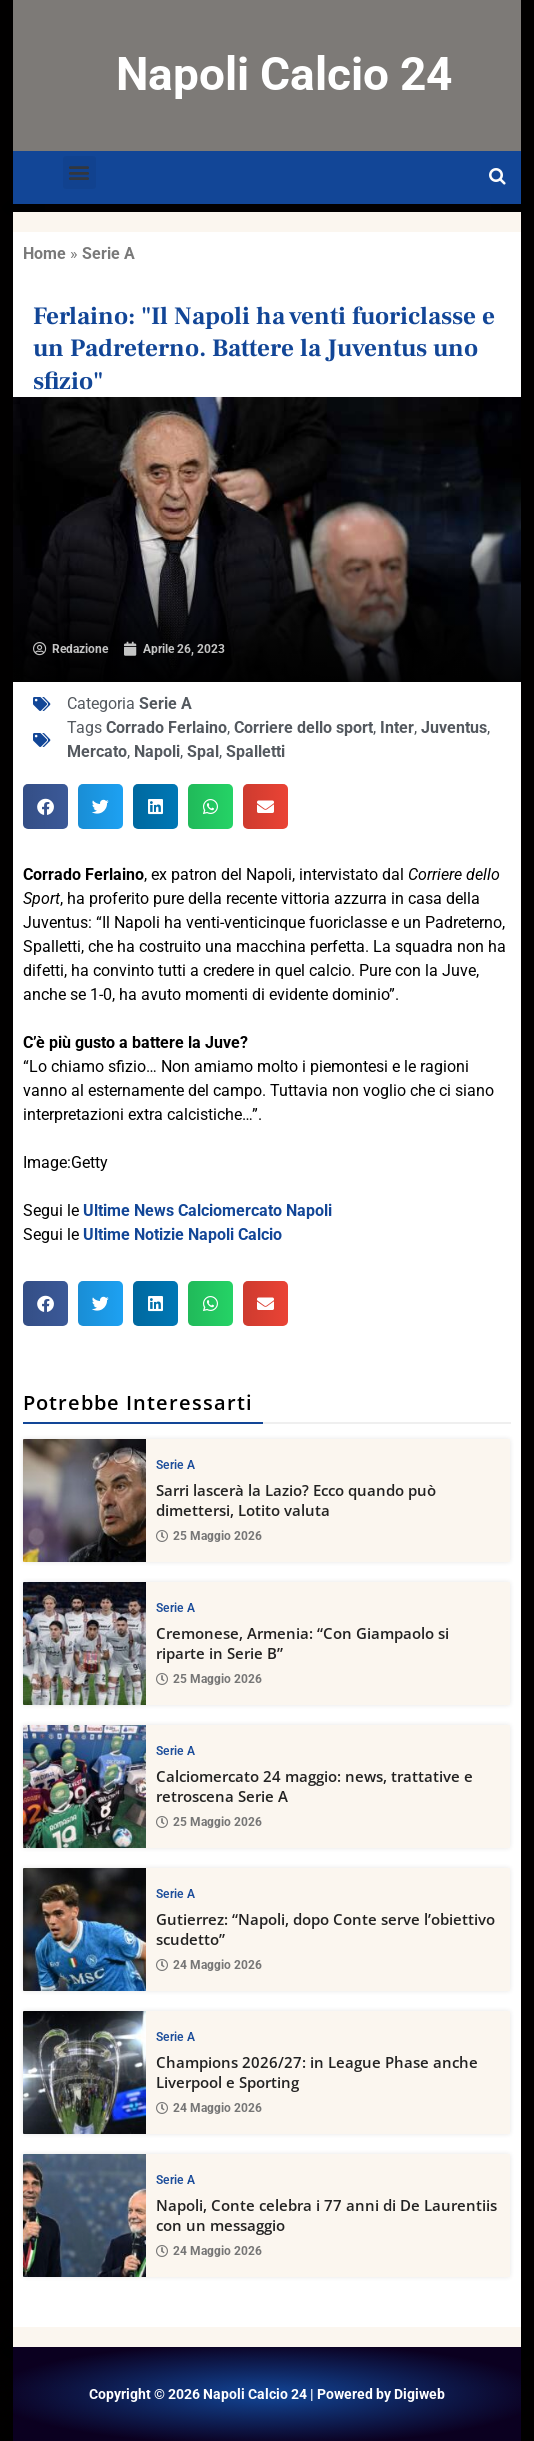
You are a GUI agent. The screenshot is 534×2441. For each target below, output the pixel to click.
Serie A (108, 253)
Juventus (454, 727)
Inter (397, 727)
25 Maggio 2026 (209, 1536)
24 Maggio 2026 (209, 1965)
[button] (79, 172)
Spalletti (255, 751)
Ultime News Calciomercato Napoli (207, 1210)
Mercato (97, 751)
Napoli (157, 751)
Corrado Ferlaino (166, 727)
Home (44, 253)
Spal (203, 751)
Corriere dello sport (303, 727)
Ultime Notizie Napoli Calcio (182, 1234)
